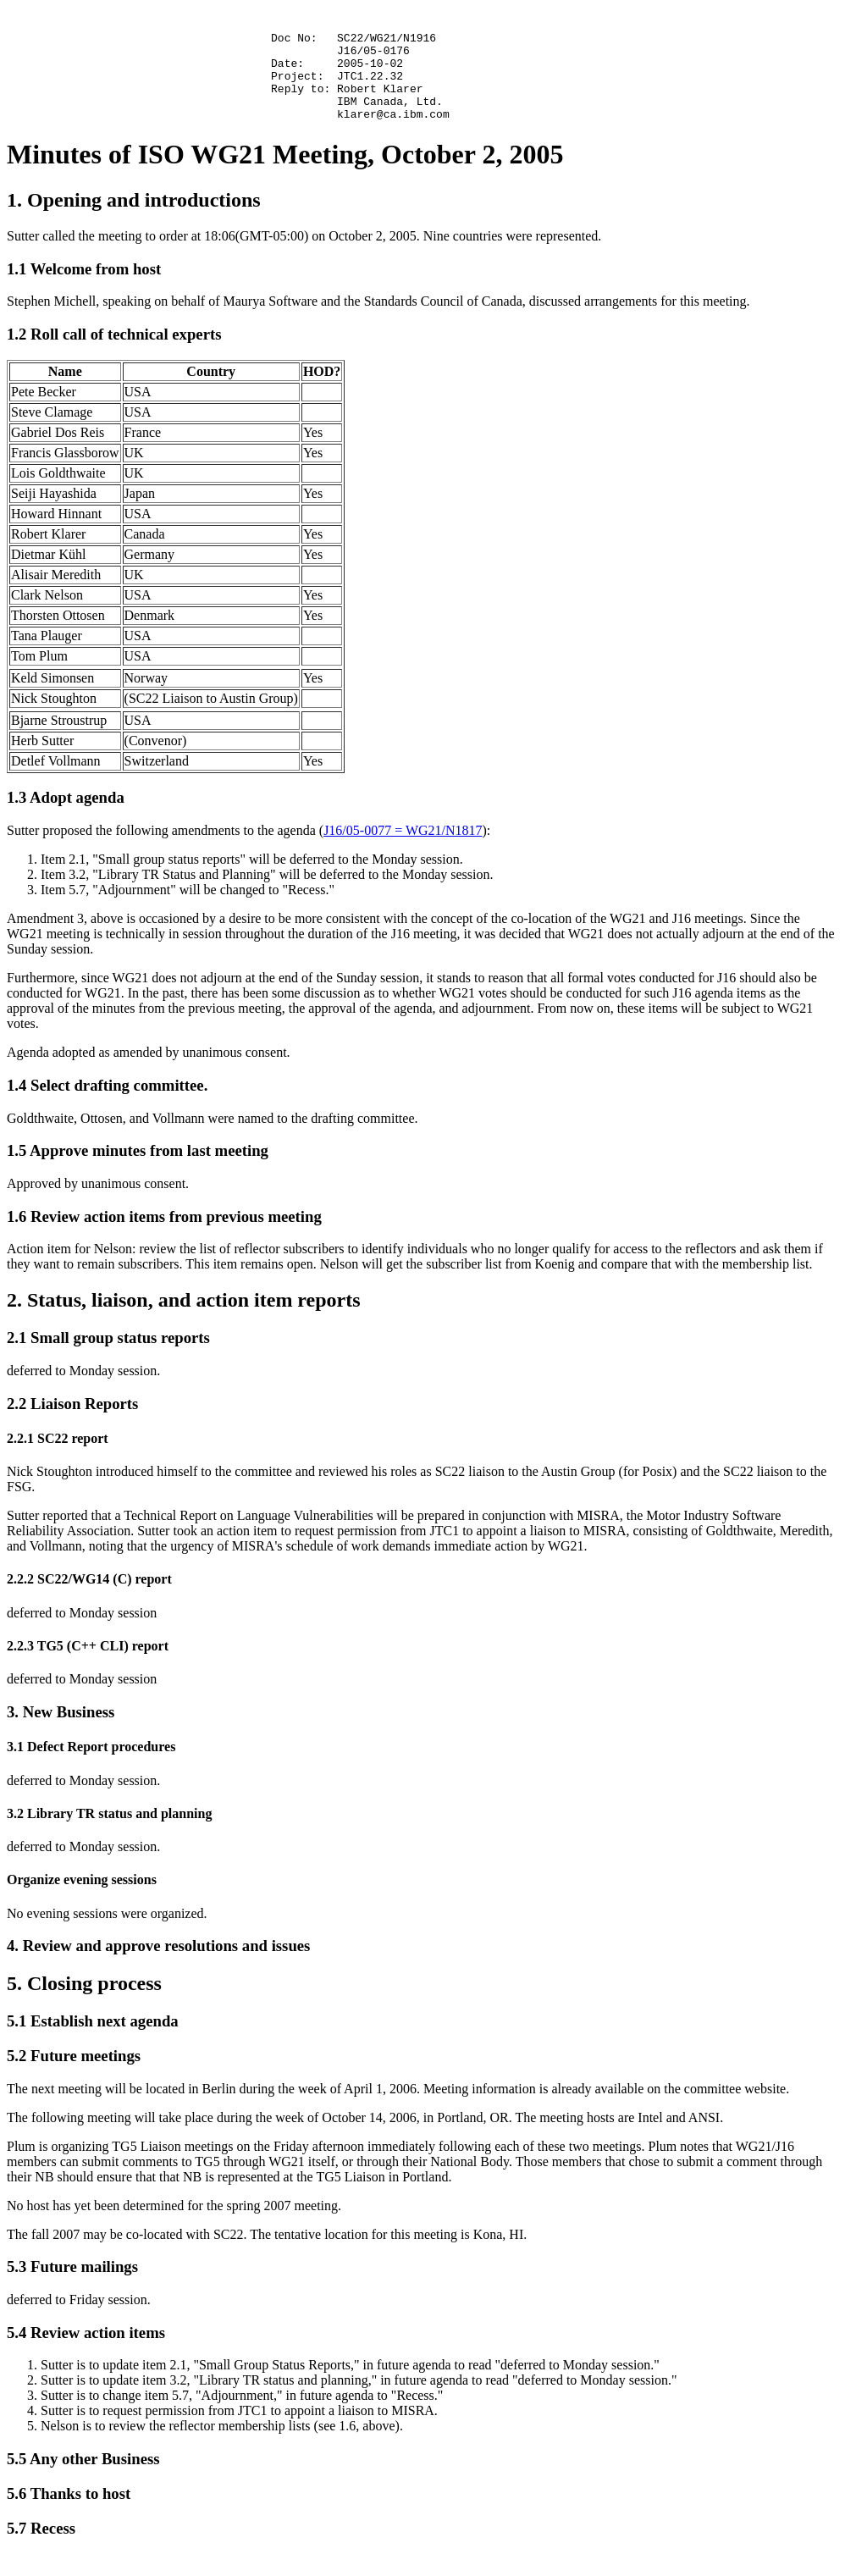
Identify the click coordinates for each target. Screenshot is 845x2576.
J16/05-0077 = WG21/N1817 (402, 853)
